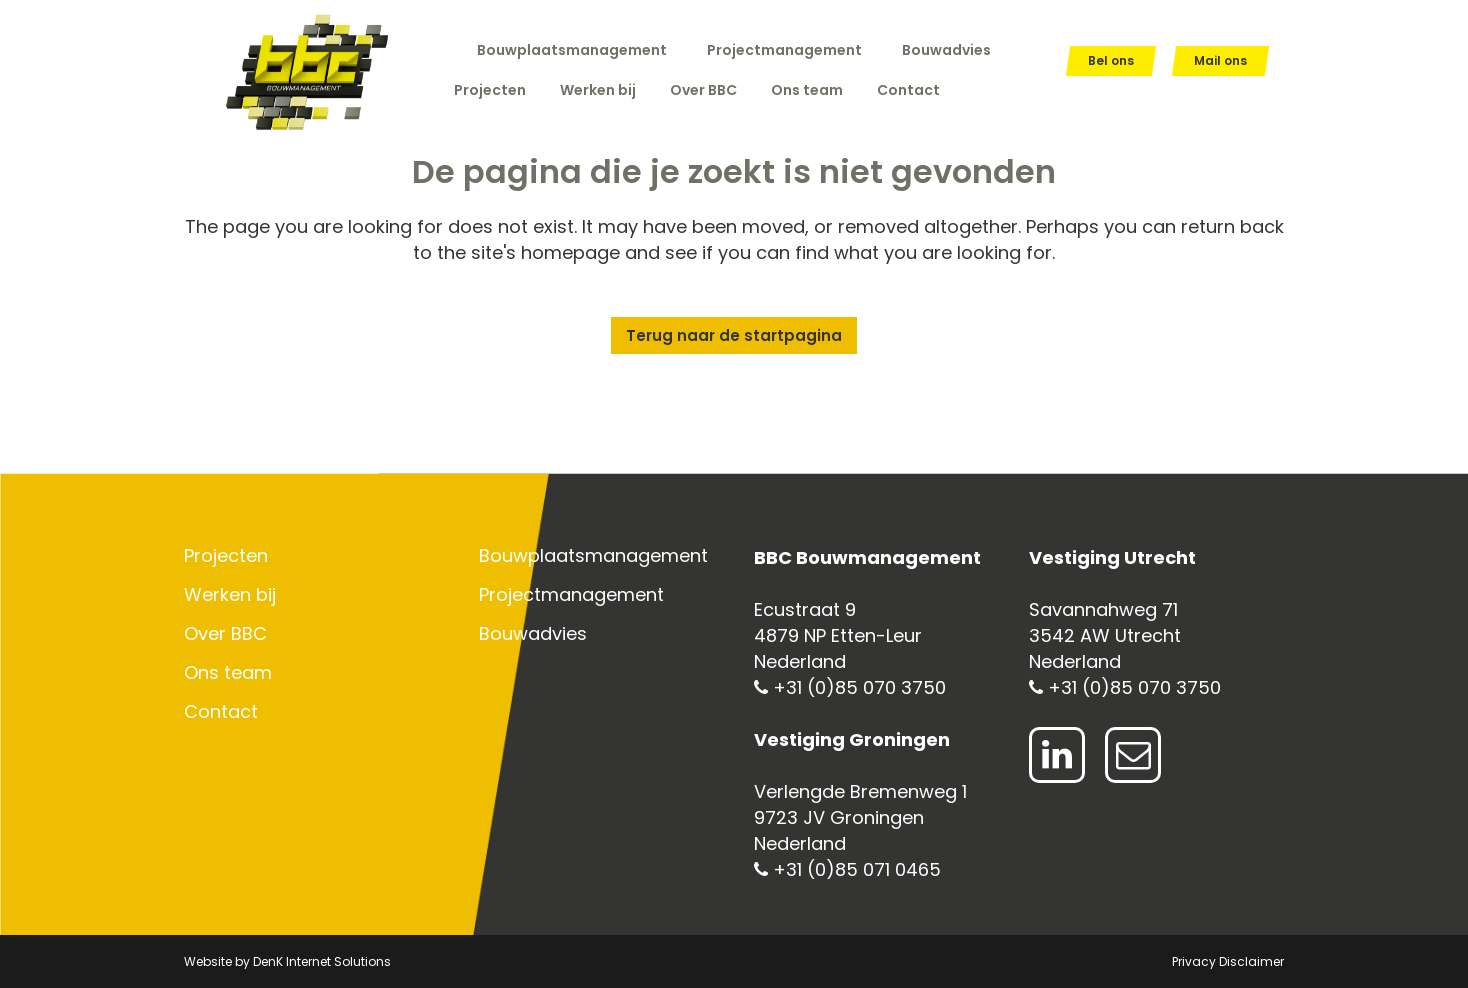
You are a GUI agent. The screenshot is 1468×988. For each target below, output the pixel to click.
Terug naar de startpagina (734, 335)
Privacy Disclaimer (1228, 961)
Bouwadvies (946, 50)
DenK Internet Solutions (322, 961)
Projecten (226, 556)
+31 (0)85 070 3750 (850, 687)
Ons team (228, 673)
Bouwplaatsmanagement (572, 50)
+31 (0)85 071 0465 (847, 869)
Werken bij (230, 595)
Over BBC (225, 634)
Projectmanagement (784, 50)
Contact (221, 712)
